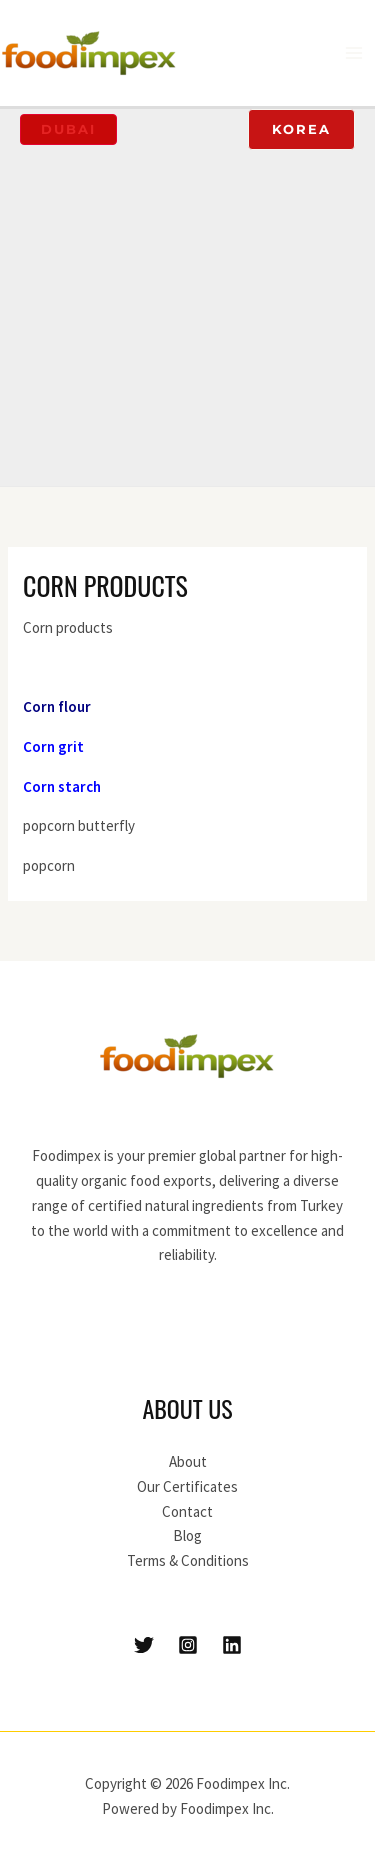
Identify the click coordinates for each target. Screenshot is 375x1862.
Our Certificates (187, 1486)
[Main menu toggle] (354, 53)
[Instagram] (188, 1645)
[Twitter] (144, 1645)
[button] (68, 129)
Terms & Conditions (188, 1560)
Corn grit (53, 746)
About (188, 1461)
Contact (187, 1511)
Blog (187, 1535)
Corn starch (62, 786)
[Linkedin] (232, 1645)
